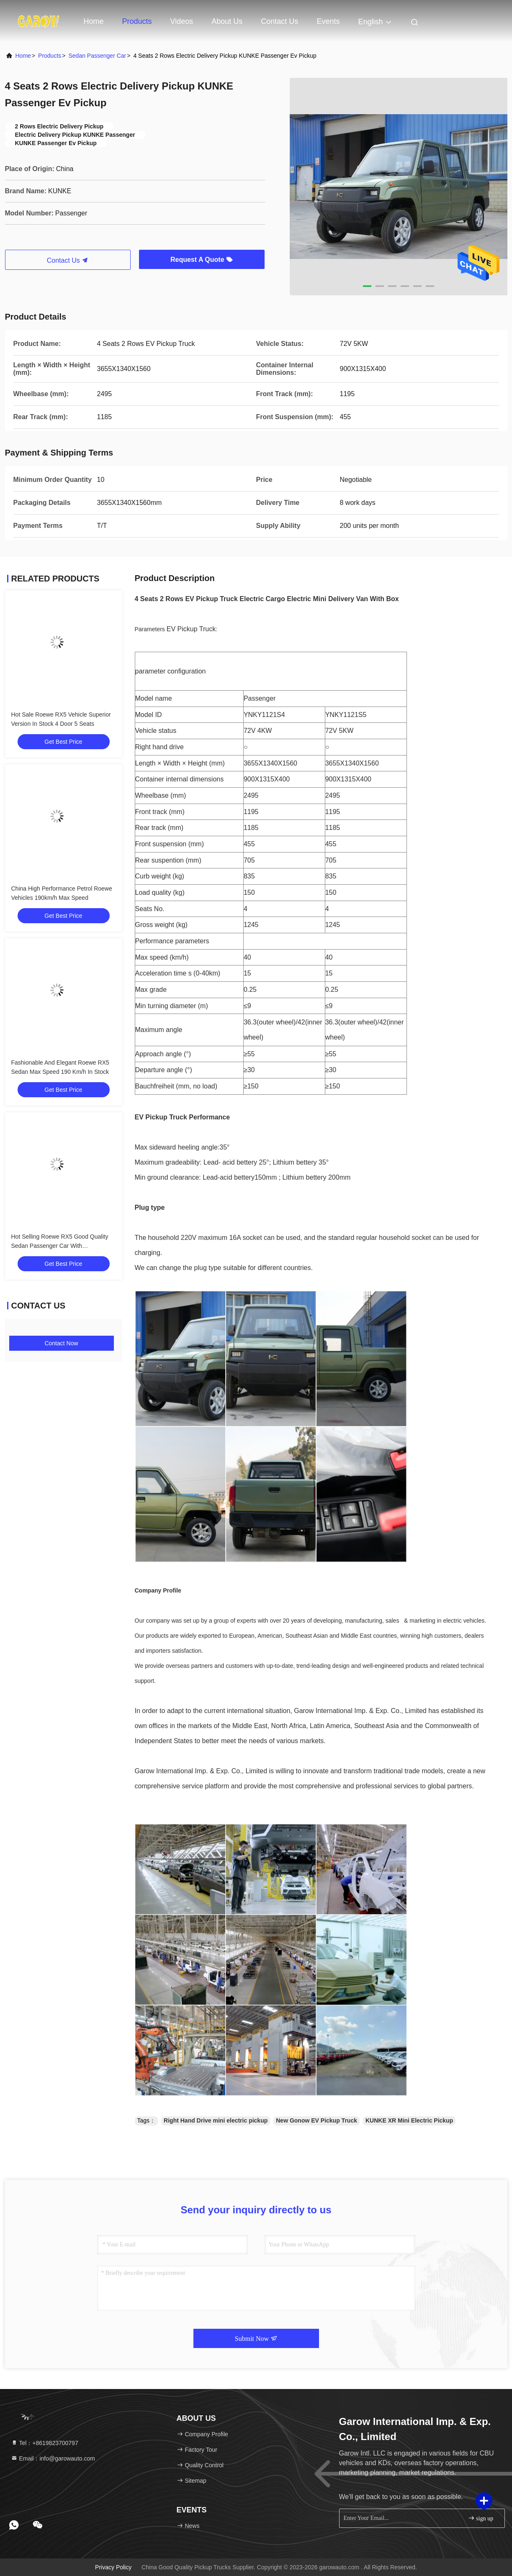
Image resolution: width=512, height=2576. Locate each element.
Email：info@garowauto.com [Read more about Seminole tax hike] (53, 2458)
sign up (480, 2518)
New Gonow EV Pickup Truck (316, 2120)
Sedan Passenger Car (97, 55)
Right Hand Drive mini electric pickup (216, 2120)
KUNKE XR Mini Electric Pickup (409, 2120)
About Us (226, 21)
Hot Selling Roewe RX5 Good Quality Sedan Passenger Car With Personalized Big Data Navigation (59, 1245)
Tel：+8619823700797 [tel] (44, 2443)
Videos (181, 21)
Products (137, 21)
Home (94, 21)
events (328, 21)
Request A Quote (201, 259)
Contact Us (279, 21)
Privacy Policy (113, 2567)
